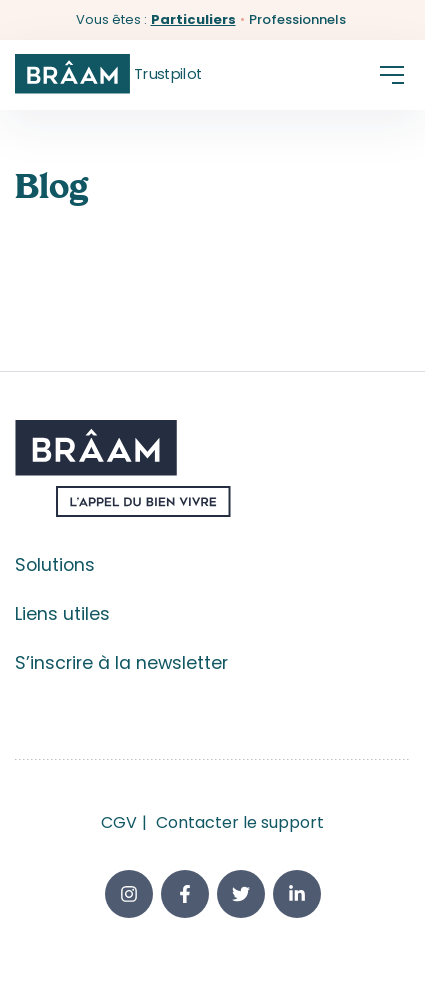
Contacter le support (240, 822)
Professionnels (297, 19)
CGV (119, 822)
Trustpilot (168, 74)
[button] (392, 75)
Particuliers (193, 19)
